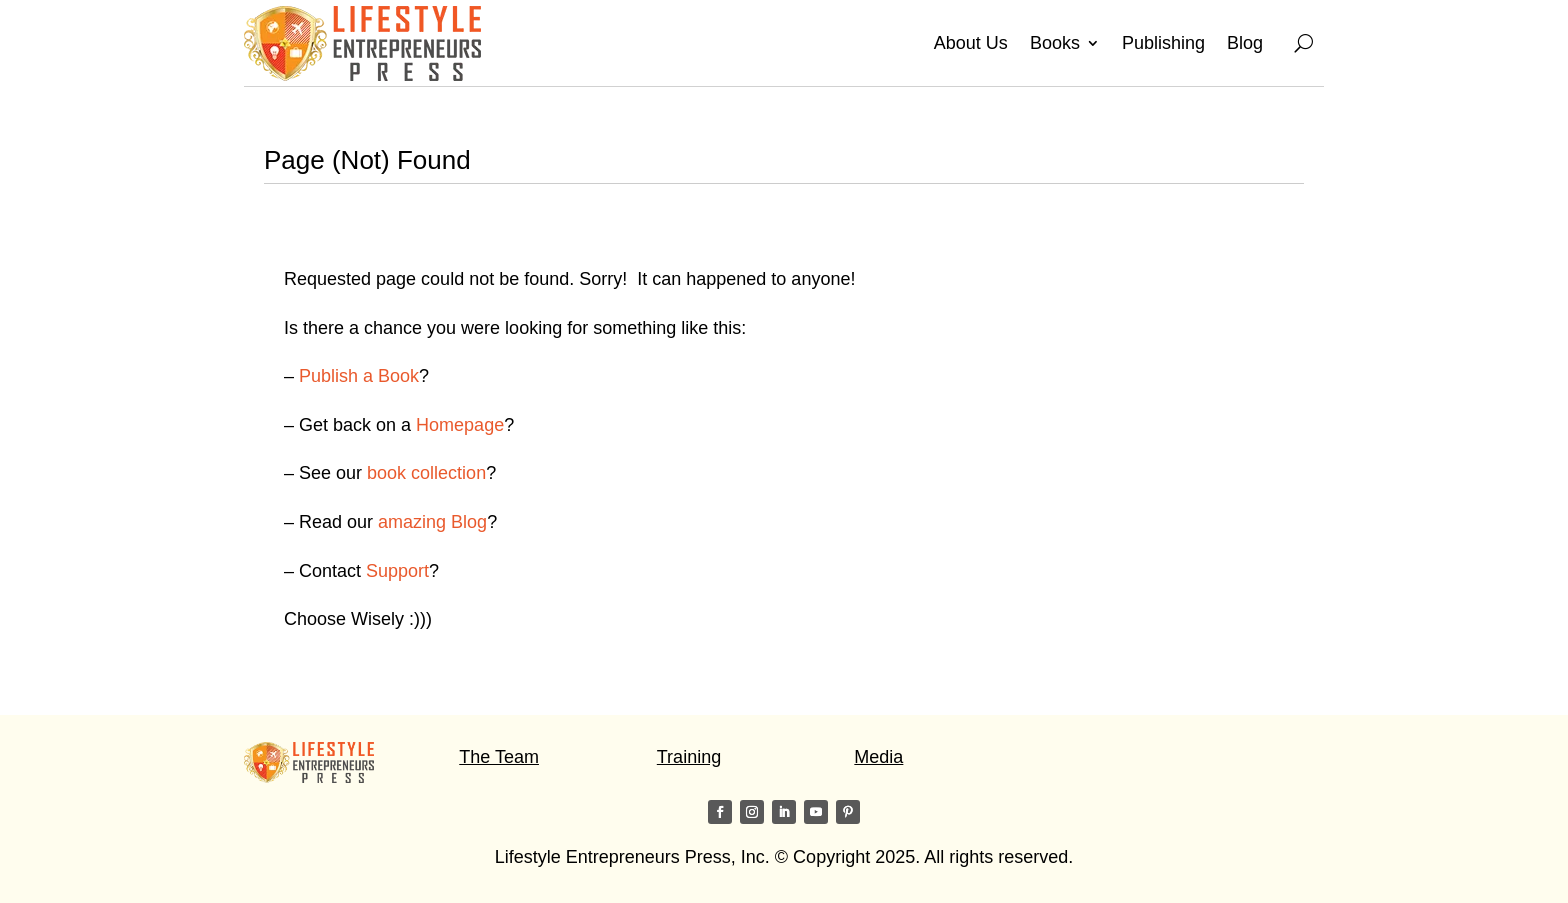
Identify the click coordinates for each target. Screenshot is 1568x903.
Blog (1245, 43)
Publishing (1163, 43)
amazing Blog (432, 522)
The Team (499, 757)
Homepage (460, 425)
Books (1055, 43)
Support (397, 571)
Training (689, 757)
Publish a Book (359, 376)
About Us (971, 43)
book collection (426, 473)
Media (878, 757)
